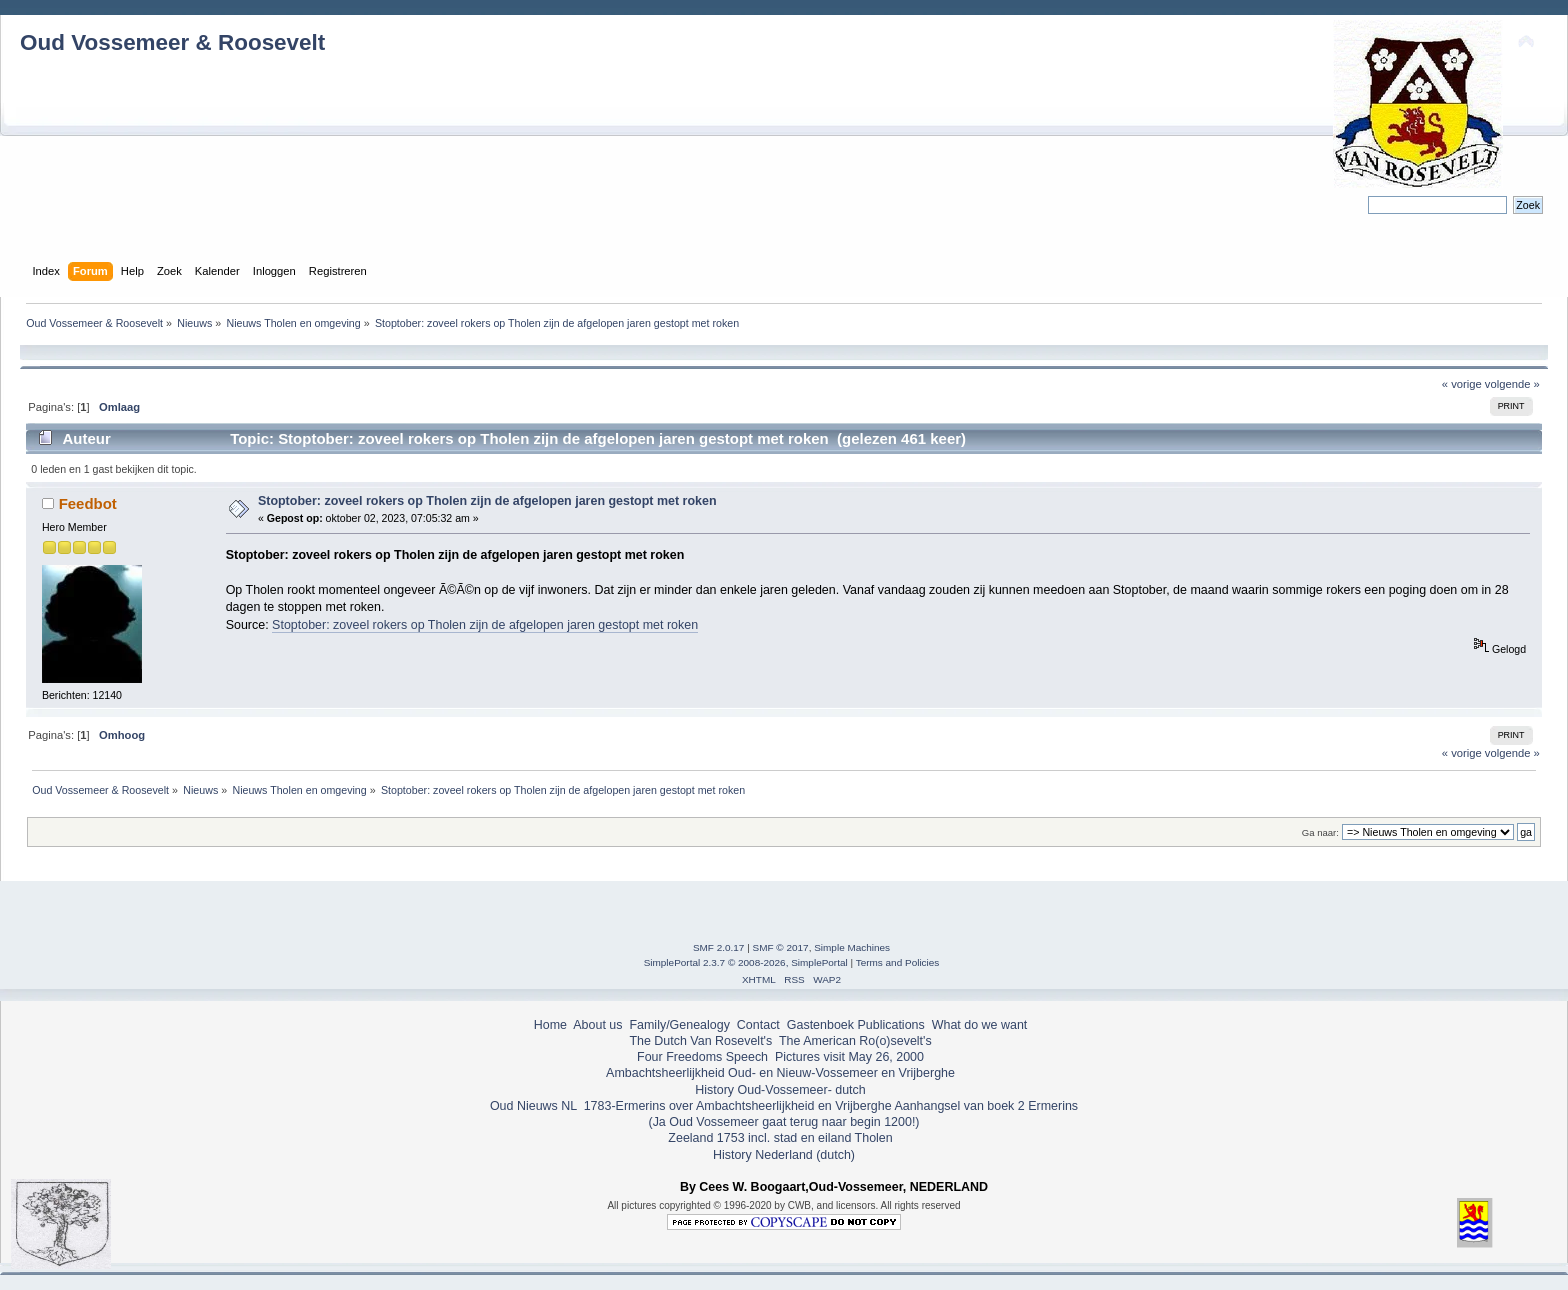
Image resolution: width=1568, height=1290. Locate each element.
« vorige (1462, 384)
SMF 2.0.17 (719, 947)
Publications (891, 1025)
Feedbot (88, 503)
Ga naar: (1320, 832)
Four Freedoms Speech (702, 1057)
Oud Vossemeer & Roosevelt (172, 42)
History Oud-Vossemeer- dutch (780, 1090)
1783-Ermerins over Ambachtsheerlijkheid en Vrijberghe (735, 1106)
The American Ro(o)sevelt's (855, 1041)
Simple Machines (852, 947)
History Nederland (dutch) (784, 1155)
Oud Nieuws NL (533, 1106)
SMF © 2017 (781, 947)
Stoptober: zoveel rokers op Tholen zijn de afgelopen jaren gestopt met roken (487, 501)
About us (597, 1025)
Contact (758, 1025)
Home (550, 1025)
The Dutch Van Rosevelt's (700, 1041)
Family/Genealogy (679, 1025)
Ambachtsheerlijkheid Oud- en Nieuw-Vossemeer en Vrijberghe (780, 1073)
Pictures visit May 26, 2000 (849, 1057)
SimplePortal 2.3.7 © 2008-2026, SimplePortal (746, 962)
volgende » (1512, 384)
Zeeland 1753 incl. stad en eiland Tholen (780, 1138)
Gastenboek (820, 1025)
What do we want (980, 1025)
